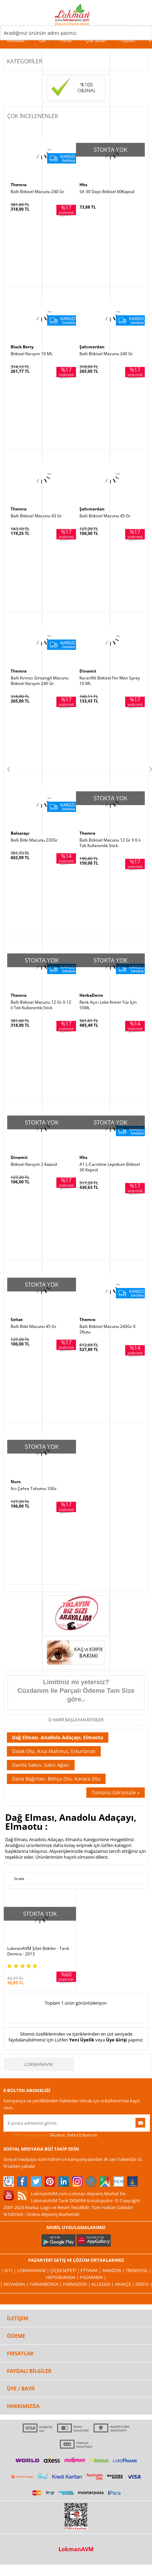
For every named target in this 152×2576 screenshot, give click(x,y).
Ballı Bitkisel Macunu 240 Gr (37, 191)
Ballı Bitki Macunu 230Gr (34, 840)
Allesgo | (103, 2284)
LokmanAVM (38, 2064)
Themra (18, 185)
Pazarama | (93, 2277)
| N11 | (9, 2270)
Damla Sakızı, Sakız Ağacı (40, 1765)
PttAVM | (91, 2270)
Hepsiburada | (63, 2277)
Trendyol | (138, 2270)
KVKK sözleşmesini (30, 2135)
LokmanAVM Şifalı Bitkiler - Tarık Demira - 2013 (38, 1951)
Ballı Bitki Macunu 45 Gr (33, 1326)
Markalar (16, 40)
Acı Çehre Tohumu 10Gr (34, 1488)
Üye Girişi (116, 2040)
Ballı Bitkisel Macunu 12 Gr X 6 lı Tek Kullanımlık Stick (110, 842)
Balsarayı (20, 833)
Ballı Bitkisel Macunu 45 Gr (105, 516)
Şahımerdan (92, 347)
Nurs (16, 1482)
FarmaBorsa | (46, 2284)
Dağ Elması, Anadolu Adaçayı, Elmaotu (57, 1737)
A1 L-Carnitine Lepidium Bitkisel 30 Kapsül (109, 1167)
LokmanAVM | (33, 2270)
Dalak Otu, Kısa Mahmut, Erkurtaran (54, 1751)
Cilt (42, 40)
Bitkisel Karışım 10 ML (32, 354)
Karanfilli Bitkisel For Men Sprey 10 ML (109, 680)
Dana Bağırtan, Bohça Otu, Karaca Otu (56, 1778)
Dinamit (87, 671)
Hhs (83, 185)
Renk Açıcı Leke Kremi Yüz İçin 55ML (108, 1005)
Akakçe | (125, 2284)
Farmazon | (77, 2284)
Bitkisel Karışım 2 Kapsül (34, 1164)
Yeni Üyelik (81, 2040)
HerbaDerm (91, 995)
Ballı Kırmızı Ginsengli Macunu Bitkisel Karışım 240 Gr (39, 680)
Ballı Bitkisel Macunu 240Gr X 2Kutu (107, 1329)
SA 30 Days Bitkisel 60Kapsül (106, 191)
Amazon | (114, 2270)
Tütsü (66, 40)
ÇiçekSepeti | (65, 2270)
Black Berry (22, 347)
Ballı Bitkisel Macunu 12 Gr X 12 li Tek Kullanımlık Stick (41, 1005)
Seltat (17, 1319)
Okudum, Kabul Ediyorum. (50, 2135)
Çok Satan (96, 40)
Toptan (127, 40)
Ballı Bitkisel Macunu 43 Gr (36, 516)
